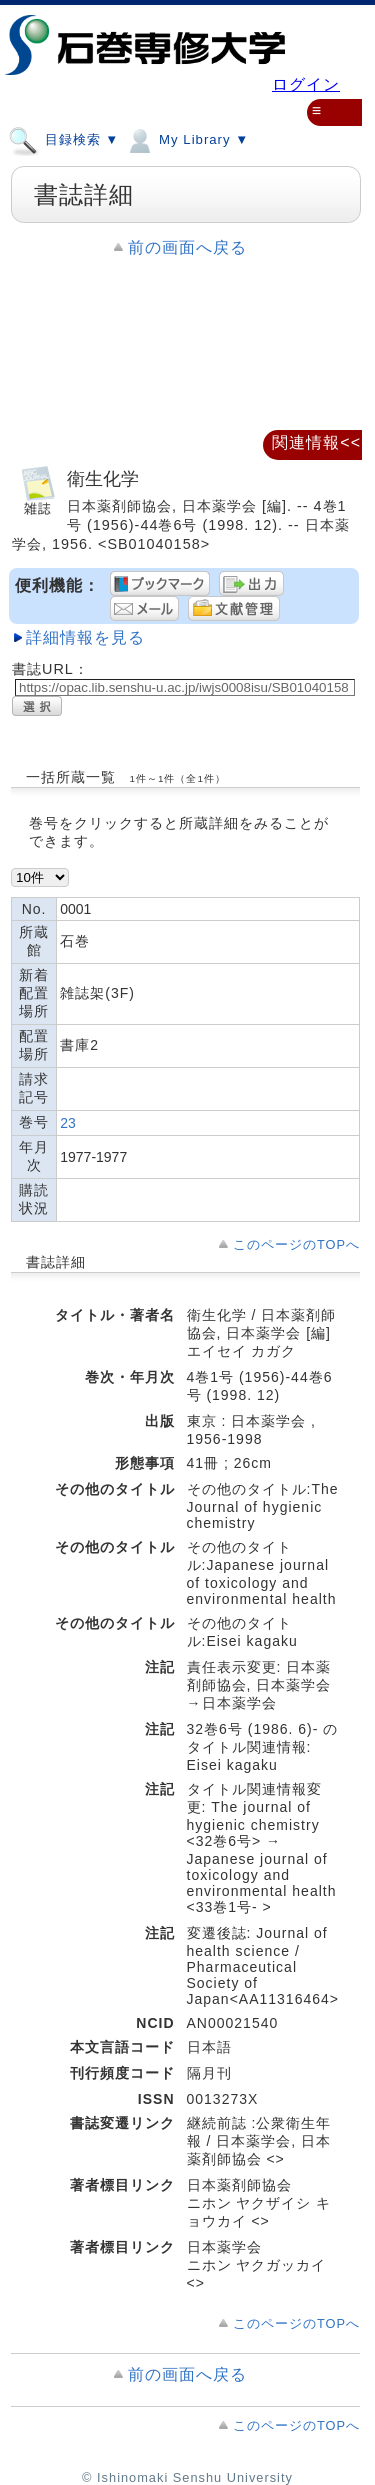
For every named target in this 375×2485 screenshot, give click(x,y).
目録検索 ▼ (63, 139)
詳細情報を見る (85, 637)
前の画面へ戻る (187, 247)
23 (68, 1123)
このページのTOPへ (296, 1244)
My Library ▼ (186, 139)
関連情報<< (316, 442)
